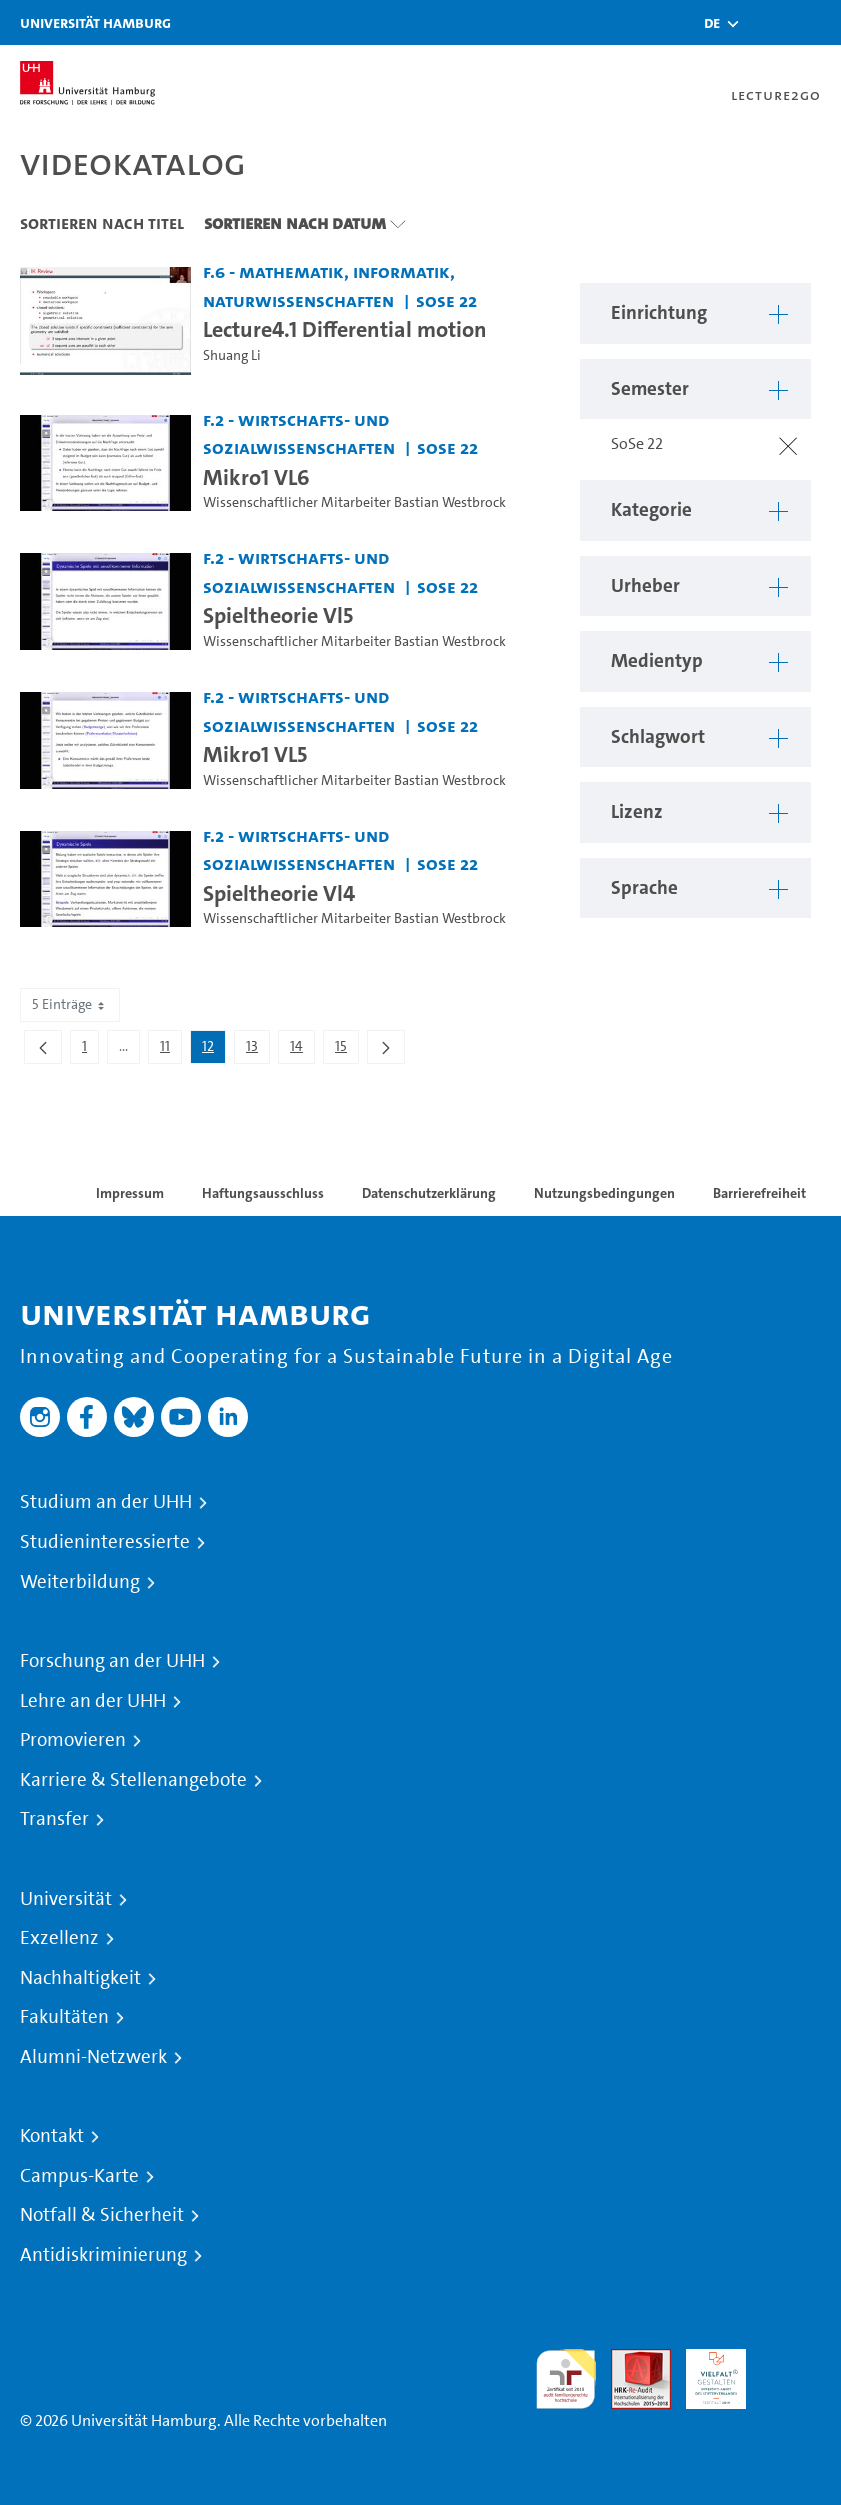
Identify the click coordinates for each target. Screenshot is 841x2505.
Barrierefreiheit (759, 1193)
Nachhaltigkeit (80, 1978)
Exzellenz (59, 1938)
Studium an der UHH (106, 1502)
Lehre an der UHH (93, 1701)
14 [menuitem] (302, 1050)
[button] (712, 23)
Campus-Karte (79, 2176)
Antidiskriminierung (103, 2255)
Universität (66, 1899)
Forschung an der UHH (112, 1661)
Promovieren (73, 1740)
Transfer (54, 1819)
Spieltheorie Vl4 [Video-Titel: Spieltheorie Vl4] (279, 893)
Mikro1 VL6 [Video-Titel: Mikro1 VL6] (256, 477)
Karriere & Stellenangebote (133, 1780)
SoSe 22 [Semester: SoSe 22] (446, 300)
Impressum (130, 1193)
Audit (630, 2360)
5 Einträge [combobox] (70, 1004)
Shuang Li (232, 355)
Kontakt (52, 2136)
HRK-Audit (705, 2372)
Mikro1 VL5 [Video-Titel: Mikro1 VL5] (255, 754)
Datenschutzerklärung (429, 1193)
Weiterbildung (80, 1582)
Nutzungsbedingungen (604, 1193)
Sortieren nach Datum (295, 223)
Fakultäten (64, 2017)
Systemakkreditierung (791, 2360)
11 (170, 1050)
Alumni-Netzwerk (93, 2057)
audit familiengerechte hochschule (566, 2379)
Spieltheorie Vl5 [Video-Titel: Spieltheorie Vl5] (278, 615)
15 (346, 1050)
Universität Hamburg (95, 22)
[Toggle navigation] (816, 22)
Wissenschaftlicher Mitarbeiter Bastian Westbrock (354, 502)
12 (213, 1050)
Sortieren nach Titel (102, 223)
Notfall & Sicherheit (102, 2215)
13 (257, 1050)
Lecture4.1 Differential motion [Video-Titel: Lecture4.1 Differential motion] (345, 329)
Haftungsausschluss (263, 1193)
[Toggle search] (766, 22)
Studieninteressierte (105, 1542)
